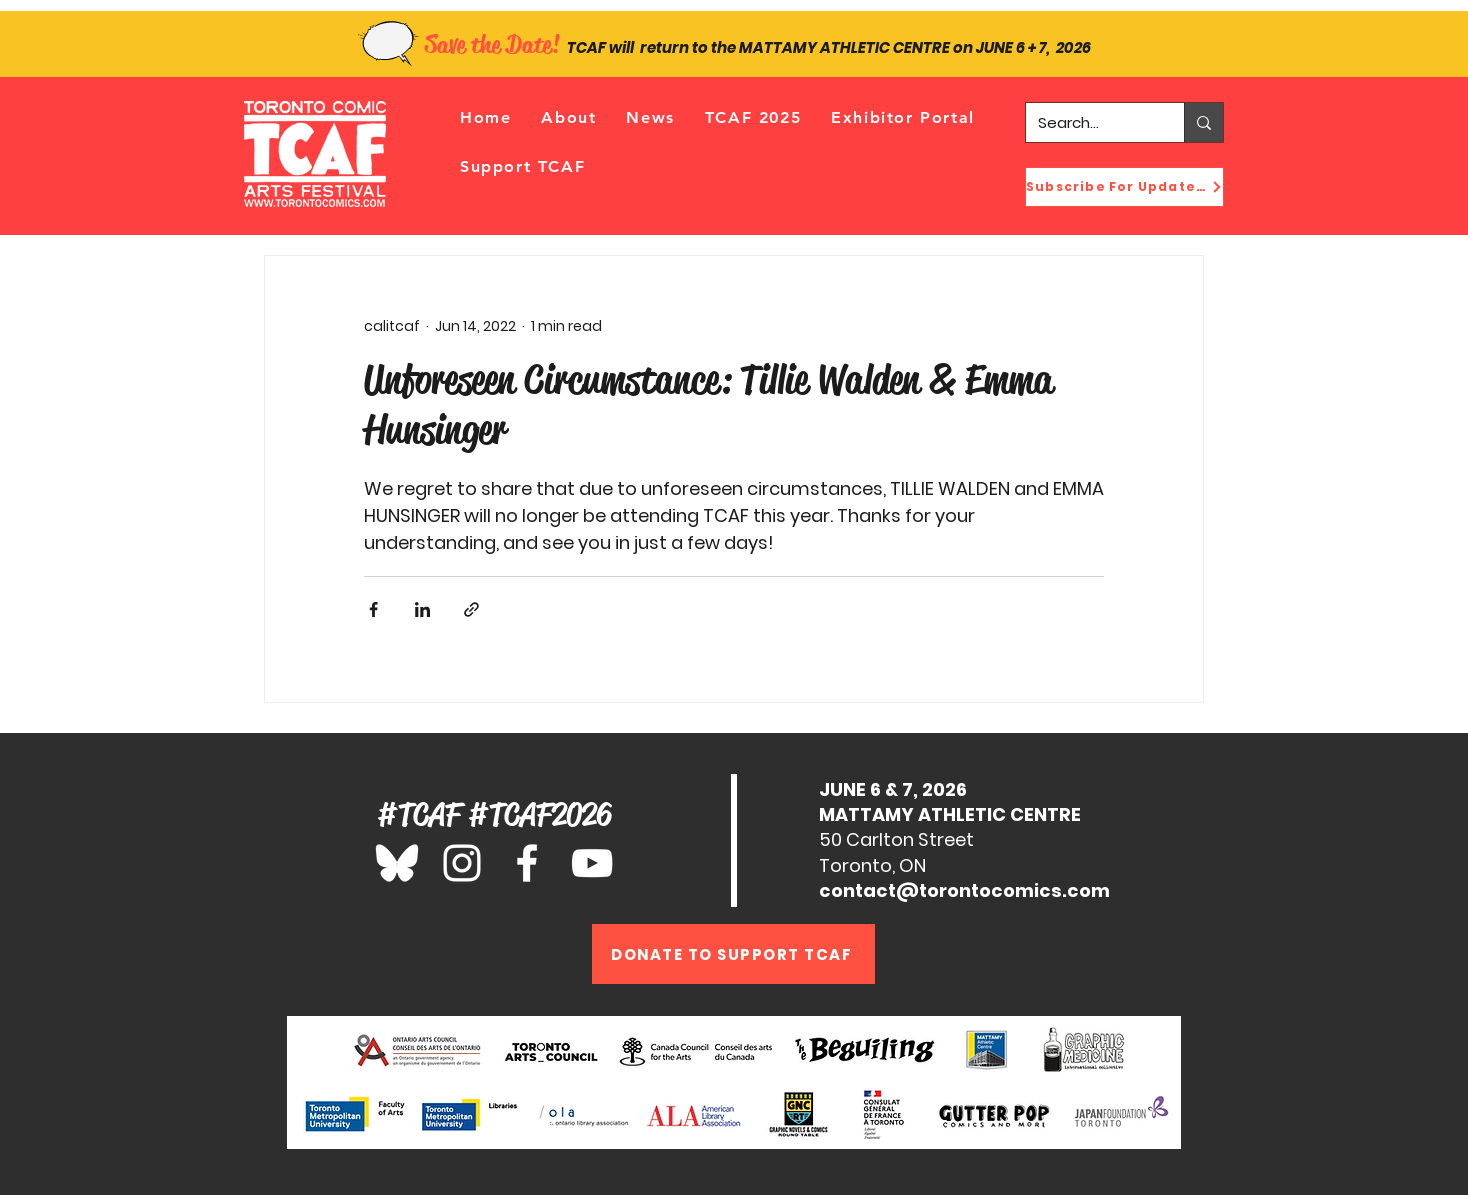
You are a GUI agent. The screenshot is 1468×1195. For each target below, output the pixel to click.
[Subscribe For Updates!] (1124, 187)
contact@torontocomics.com (964, 890)
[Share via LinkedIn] (422, 609)
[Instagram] (462, 863)
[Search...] (1090, 122)
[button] (568, 117)
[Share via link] (471, 609)
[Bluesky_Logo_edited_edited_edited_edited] (397, 863)
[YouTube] (592, 863)
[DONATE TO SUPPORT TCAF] (733, 954)
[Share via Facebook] (373, 609)
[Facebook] (527, 863)
